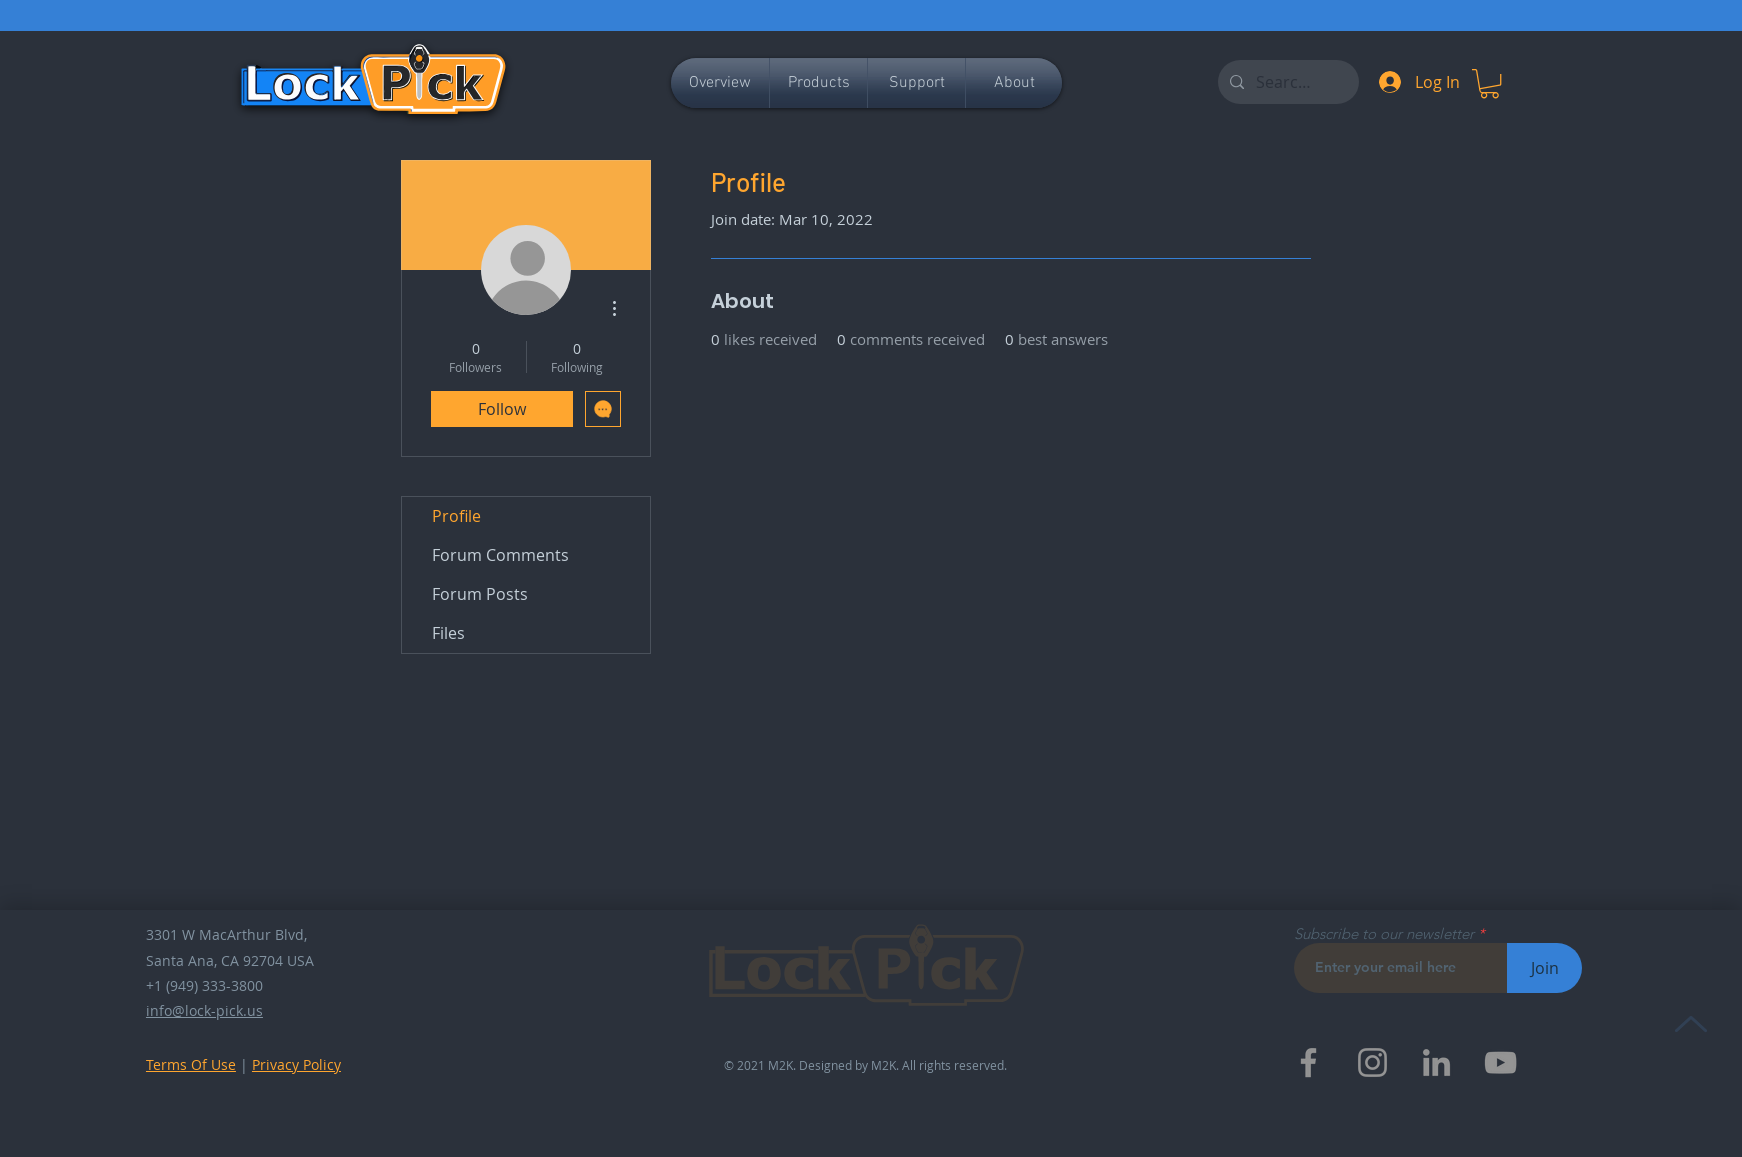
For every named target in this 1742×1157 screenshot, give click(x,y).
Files (448, 633)
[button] (1489, 83)
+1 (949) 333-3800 (204, 985)
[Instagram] (1372, 1062)
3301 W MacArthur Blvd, (226, 934)
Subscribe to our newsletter (1384, 933)
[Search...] (1286, 82)
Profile (456, 516)
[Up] (1690, 1023)
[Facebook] (1308, 1062)
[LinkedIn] (1436, 1062)
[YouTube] (1500, 1062)
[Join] (1544, 968)
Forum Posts (480, 594)
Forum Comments (500, 555)
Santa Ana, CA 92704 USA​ (230, 960)
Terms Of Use (191, 1064)
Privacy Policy (296, 1064)
